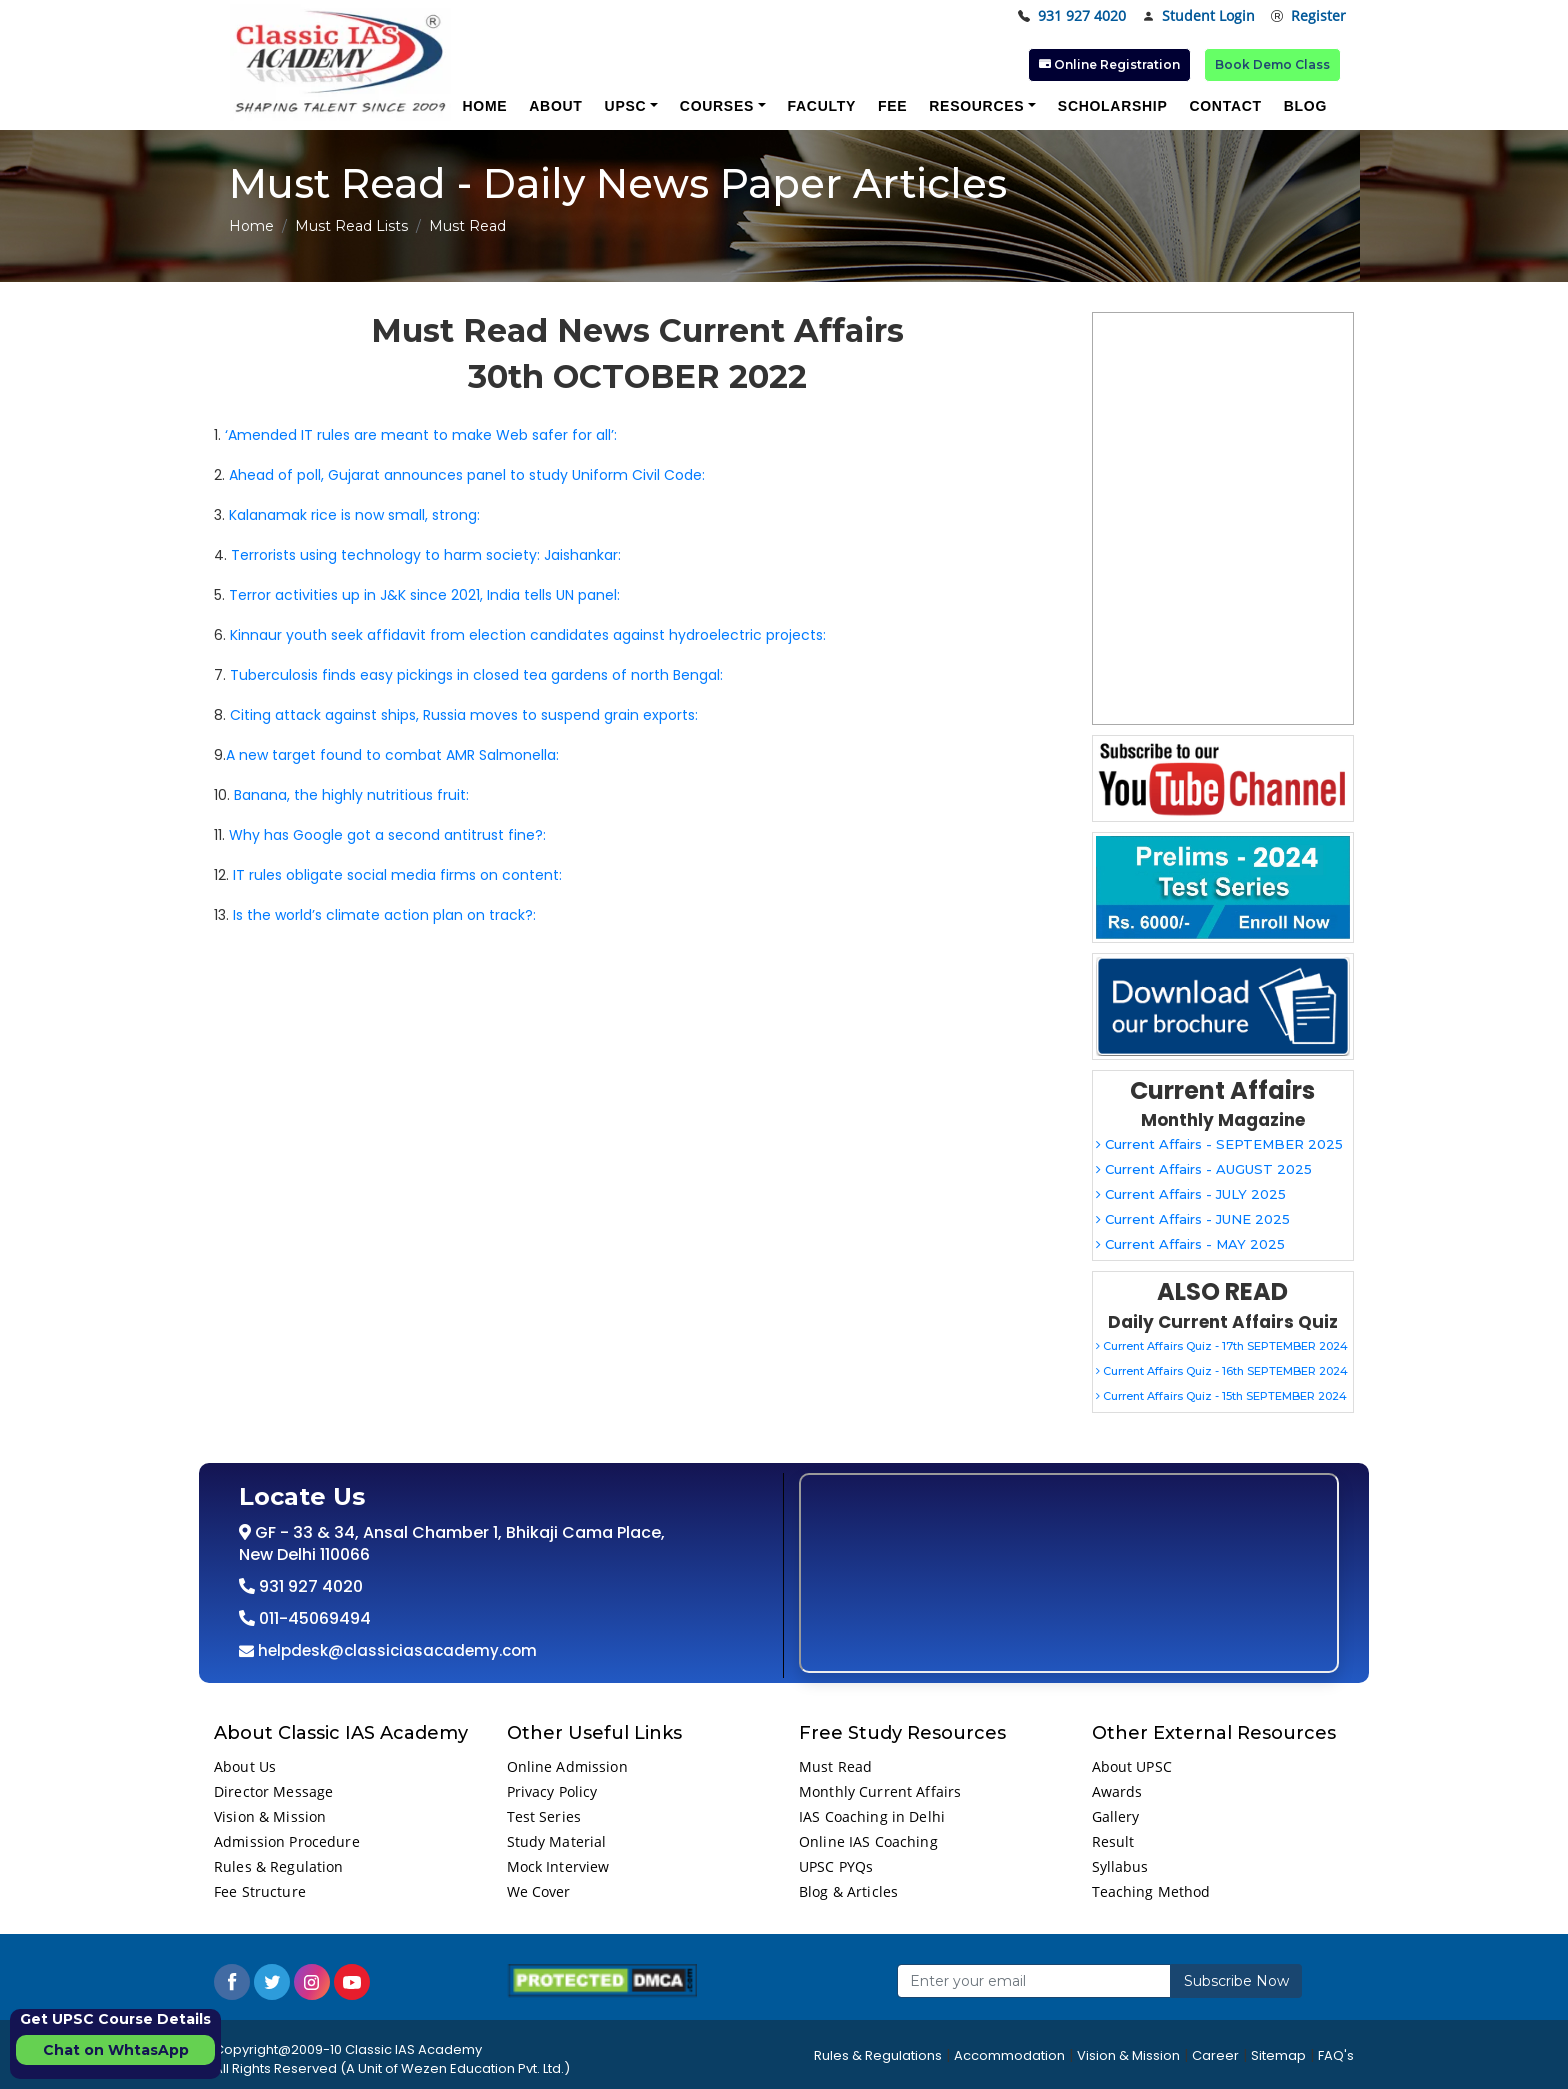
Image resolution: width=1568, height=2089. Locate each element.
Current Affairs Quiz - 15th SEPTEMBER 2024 (1221, 1396)
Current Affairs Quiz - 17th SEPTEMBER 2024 (1222, 1346)
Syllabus (1120, 1866)
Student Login (1198, 16)
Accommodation (1009, 2055)
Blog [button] (1305, 106)
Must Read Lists (351, 226)
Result (1113, 1841)
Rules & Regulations (878, 2055)
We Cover (539, 1891)
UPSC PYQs (836, 1866)
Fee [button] (892, 106)
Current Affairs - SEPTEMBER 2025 (1219, 1144)
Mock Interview (558, 1866)
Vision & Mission (270, 1816)
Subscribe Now (1236, 1981)
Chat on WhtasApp (116, 2050)
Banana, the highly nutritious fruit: (351, 795)
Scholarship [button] (1113, 106)
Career (1215, 2055)
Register (1308, 16)
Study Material (557, 1841)
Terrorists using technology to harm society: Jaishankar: (426, 555)
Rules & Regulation (279, 1866)
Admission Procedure (287, 1841)
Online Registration (1109, 64)
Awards (1117, 1791)
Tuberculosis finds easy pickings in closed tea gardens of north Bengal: (476, 675)
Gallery (1116, 1816)
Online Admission (567, 1766)
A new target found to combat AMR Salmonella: (392, 755)
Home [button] (484, 106)
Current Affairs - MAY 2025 (1190, 1244)
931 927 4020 (1072, 16)
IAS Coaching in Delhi (872, 1816)
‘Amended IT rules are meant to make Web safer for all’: (421, 435)
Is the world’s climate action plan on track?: (384, 915)
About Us (245, 1766)
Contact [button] (1225, 106)
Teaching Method (1151, 1891)
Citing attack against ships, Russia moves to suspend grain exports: (464, 715)
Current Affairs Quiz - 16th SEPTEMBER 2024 (1222, 1371)
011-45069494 (313, 1618)
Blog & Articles (848, 1891)
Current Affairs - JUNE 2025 (1193, 1219)
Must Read (835, 1766)
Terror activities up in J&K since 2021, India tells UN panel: (424, 595)
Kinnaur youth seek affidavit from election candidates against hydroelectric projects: (528, 635)
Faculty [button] (822, 106)
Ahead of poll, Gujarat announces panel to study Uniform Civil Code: (467, 475)
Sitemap (1278, 2055)
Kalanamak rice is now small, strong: (354, 515)
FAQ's (1336, 2055)
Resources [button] (976, 106)
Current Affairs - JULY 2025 (1191, 1194)
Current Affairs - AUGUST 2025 (1204, 1169)
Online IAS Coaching (868, 1841)
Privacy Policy (552, 1791)
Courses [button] (717, 106)
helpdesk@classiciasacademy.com (395, 1650)
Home (251, 226)
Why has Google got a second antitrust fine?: (387, 835)
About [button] (555, 106)
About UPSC (1132, 1766)
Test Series (544, 1816)
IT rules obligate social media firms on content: (397, 875)
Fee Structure (260, 1891)
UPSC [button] (626, 106)
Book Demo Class (1272, 64)
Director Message (273, 1791)
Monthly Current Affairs (880, 1791)
